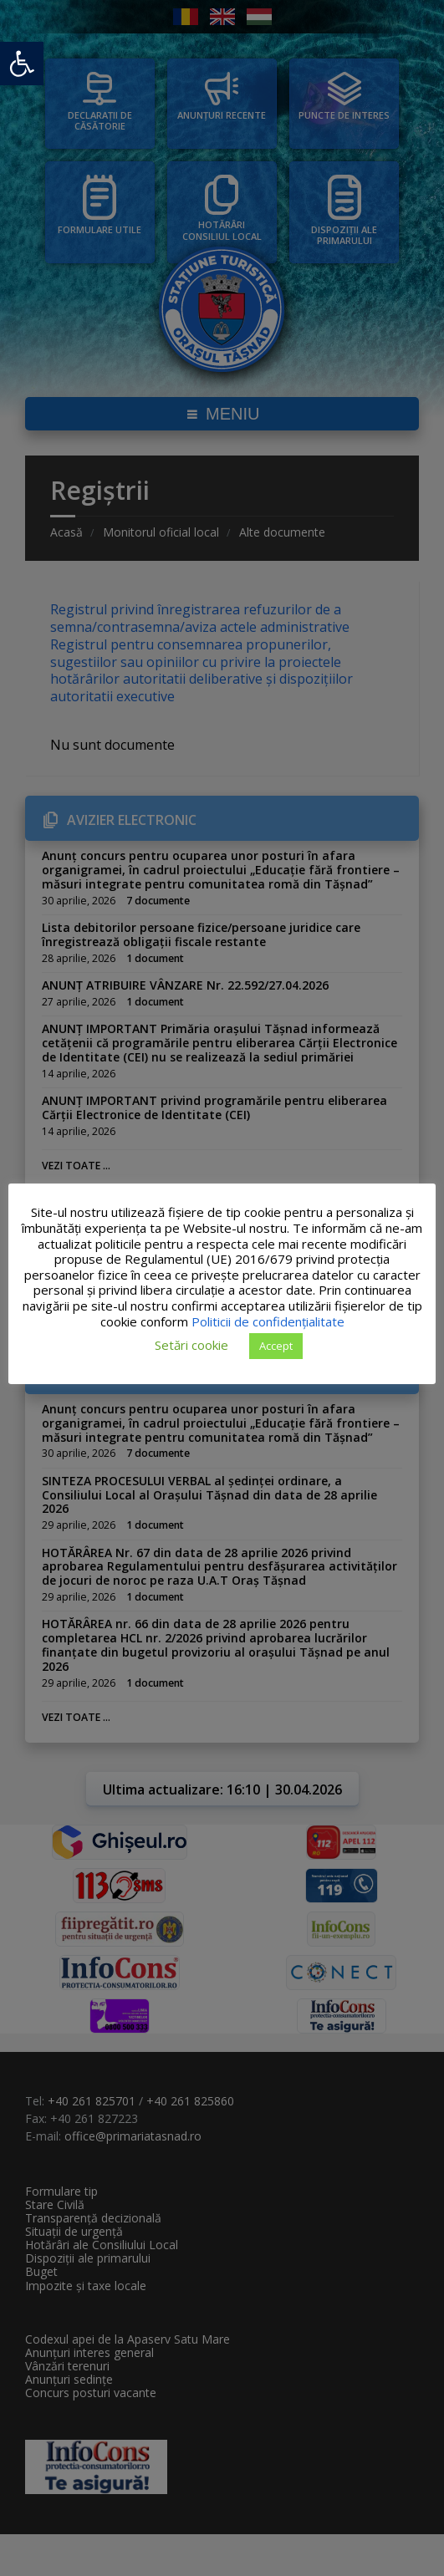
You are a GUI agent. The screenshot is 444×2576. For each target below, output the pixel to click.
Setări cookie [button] (191, 1344)
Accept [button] (276, 1345)
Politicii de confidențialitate (313, 1321)
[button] (21, 63)
